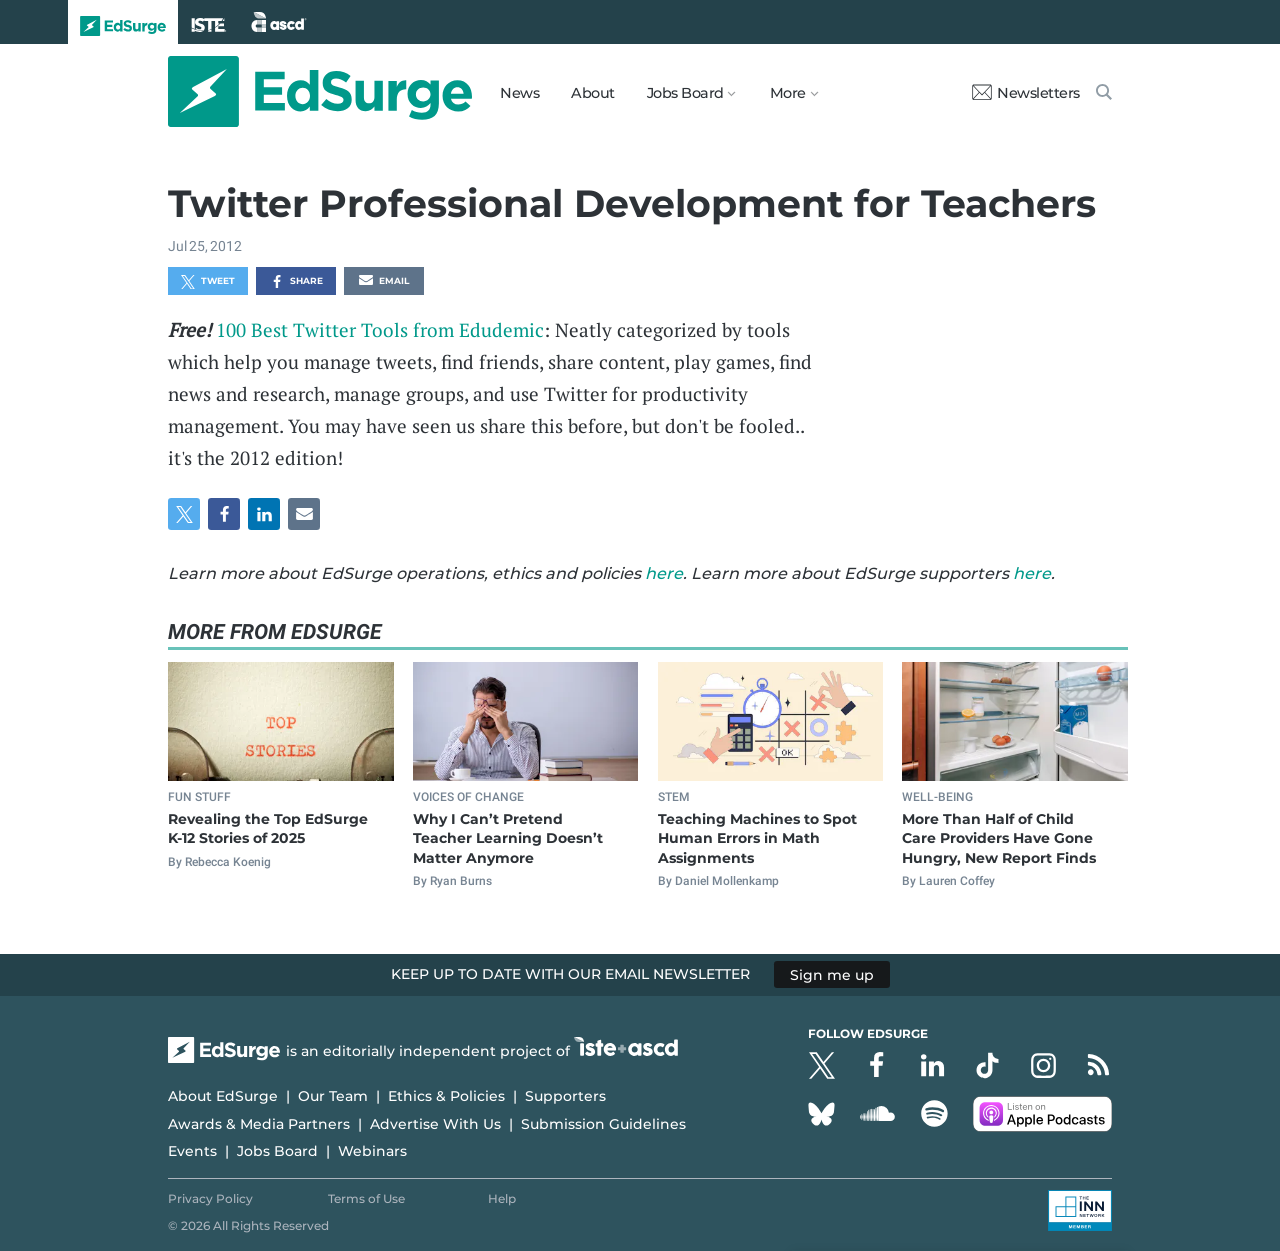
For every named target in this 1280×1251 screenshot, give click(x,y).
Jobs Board (277, 1151)
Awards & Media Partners (259, 1124)
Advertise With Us (435, 1124)
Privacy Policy (210, 1198)
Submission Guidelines (603, 1124)
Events (192, 1151)
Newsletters (1026, 93)
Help (502, 1198)
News (519, 93)
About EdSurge (223, 1096)
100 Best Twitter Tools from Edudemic (380, 329)
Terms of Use (366, 1198)
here (664, 573)
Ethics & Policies (446, 1096)
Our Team (333, 1096)
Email (384, 282)
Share (296, 282)
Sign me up (832, 974)
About (593, 93)
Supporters (565, 1096)
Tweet (208, 282)
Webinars (372, 1151)
